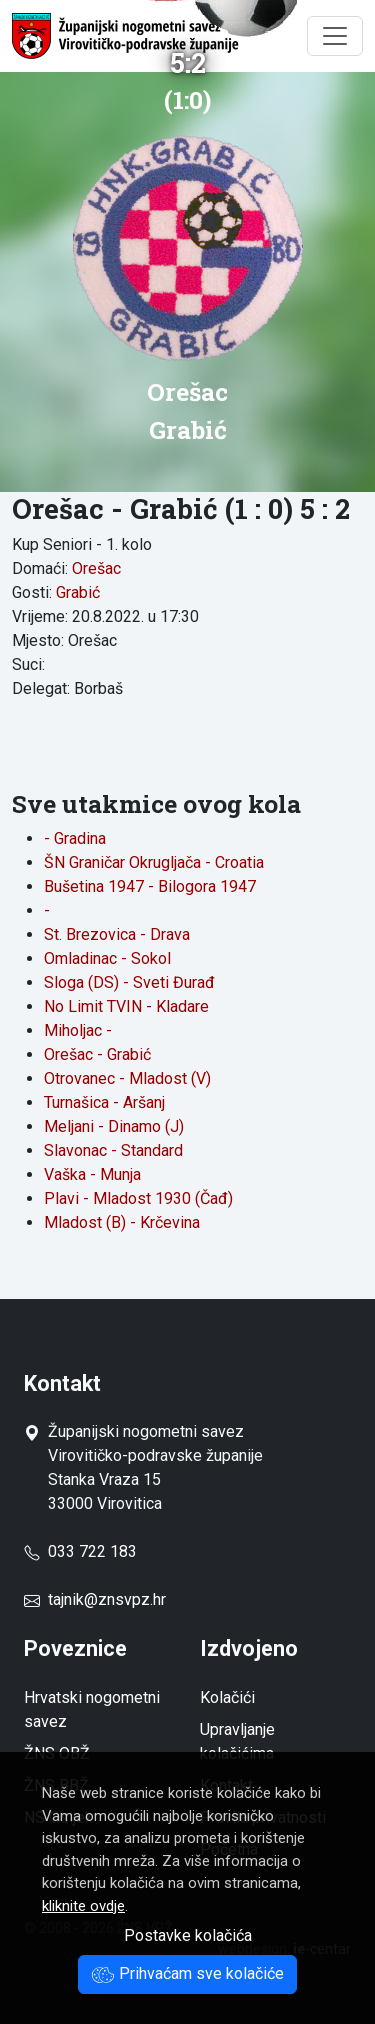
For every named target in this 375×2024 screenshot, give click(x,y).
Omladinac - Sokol (107, 958)
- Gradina (75, 838)
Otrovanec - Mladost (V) (127, 1078)
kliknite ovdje (83, 1906)
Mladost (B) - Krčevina (122, 1222)
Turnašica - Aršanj (104, 1102)
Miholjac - (78, 1030)
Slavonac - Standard (113, 1150)
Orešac (96, 568)
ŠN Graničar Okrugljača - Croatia (154, 862)
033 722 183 (80, 1551)
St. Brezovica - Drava (117, 934)
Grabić (78, 592)
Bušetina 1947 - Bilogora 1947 (150, 886)
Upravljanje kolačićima (237, 1741)
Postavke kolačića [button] (188, 1935)
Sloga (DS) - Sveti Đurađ (129, 982)
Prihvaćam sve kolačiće (187, 1973)
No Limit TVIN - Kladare (126, 1006)
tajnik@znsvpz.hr (107, 1599)
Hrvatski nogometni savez (92, 1709)
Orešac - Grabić (97, 1054)
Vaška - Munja (92, 1174)
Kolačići (227, 1697)
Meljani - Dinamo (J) (114, 1126)
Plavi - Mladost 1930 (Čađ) (138, 1198)
